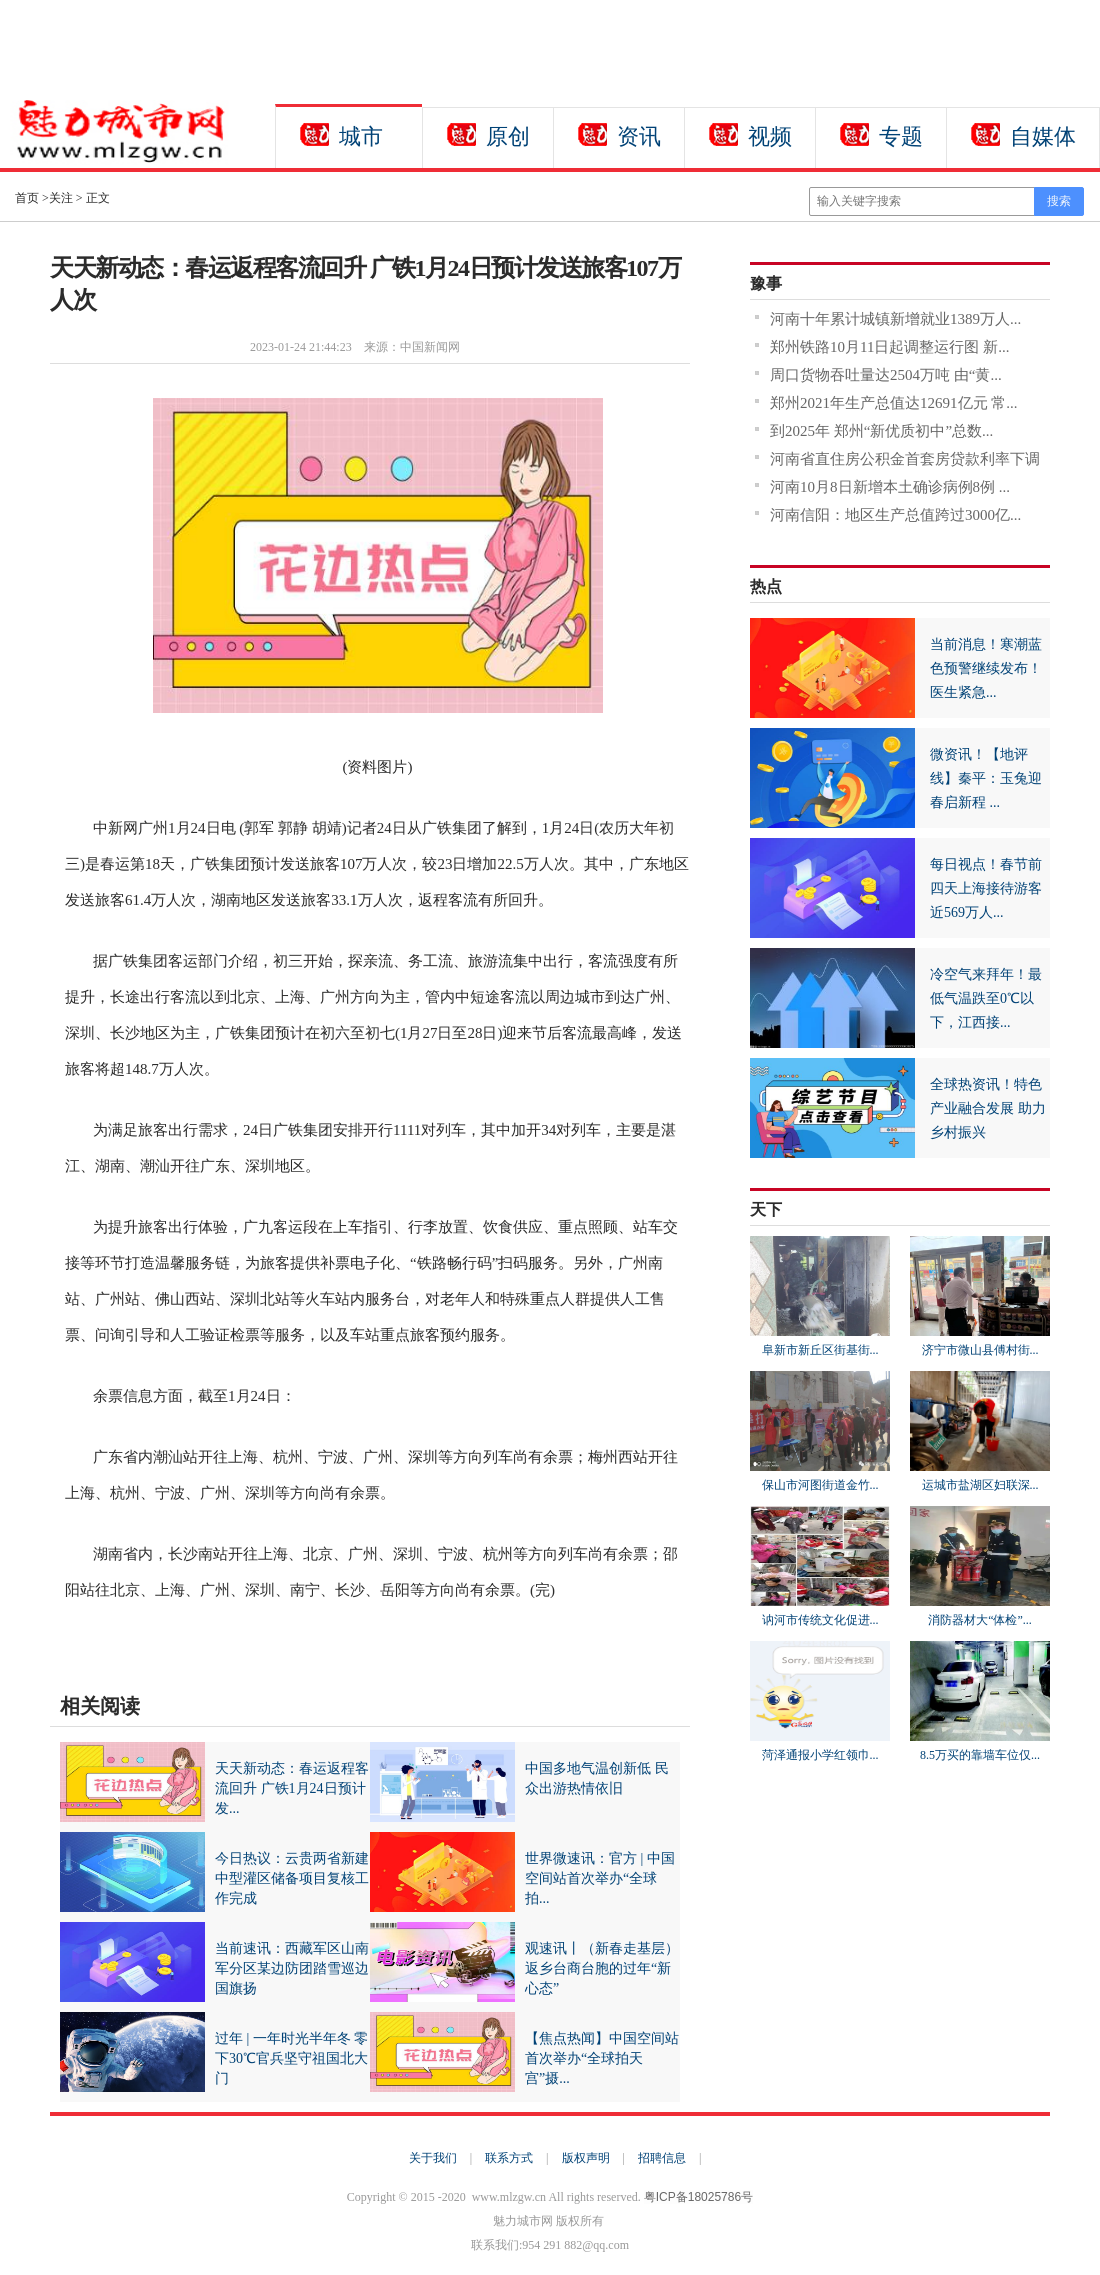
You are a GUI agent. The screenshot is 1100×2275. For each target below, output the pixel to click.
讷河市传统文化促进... (820, 1620)
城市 (361, 136)
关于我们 (433, 2158)
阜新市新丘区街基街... (820, 1350)
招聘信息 (662, 2158)
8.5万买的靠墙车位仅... (980, 1755)
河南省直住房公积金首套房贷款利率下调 (905, 459)
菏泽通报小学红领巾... (820, 1755)
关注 (61, 198)
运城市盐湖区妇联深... (980, 1485)
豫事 (766, 283)
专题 (901, 136)
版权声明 (586, 2158)
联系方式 (509, 2158)
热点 (766, 586)
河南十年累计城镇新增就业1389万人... (895, 319)
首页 (27, 198)
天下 (766, 1209)
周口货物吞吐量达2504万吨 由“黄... (886, 375)
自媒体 (1043, 136)
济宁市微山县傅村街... (980, 1350)
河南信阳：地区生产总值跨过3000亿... (895, 515)
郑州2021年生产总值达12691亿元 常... (894, 403)
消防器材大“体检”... (980, 1620)
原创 (508, 136)
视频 (770, 136)
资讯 (639, 136)
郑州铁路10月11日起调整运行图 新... (889, 347)
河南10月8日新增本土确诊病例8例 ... (890, 487)
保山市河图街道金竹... (820, 1485)
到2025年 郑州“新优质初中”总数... (881, 431)
